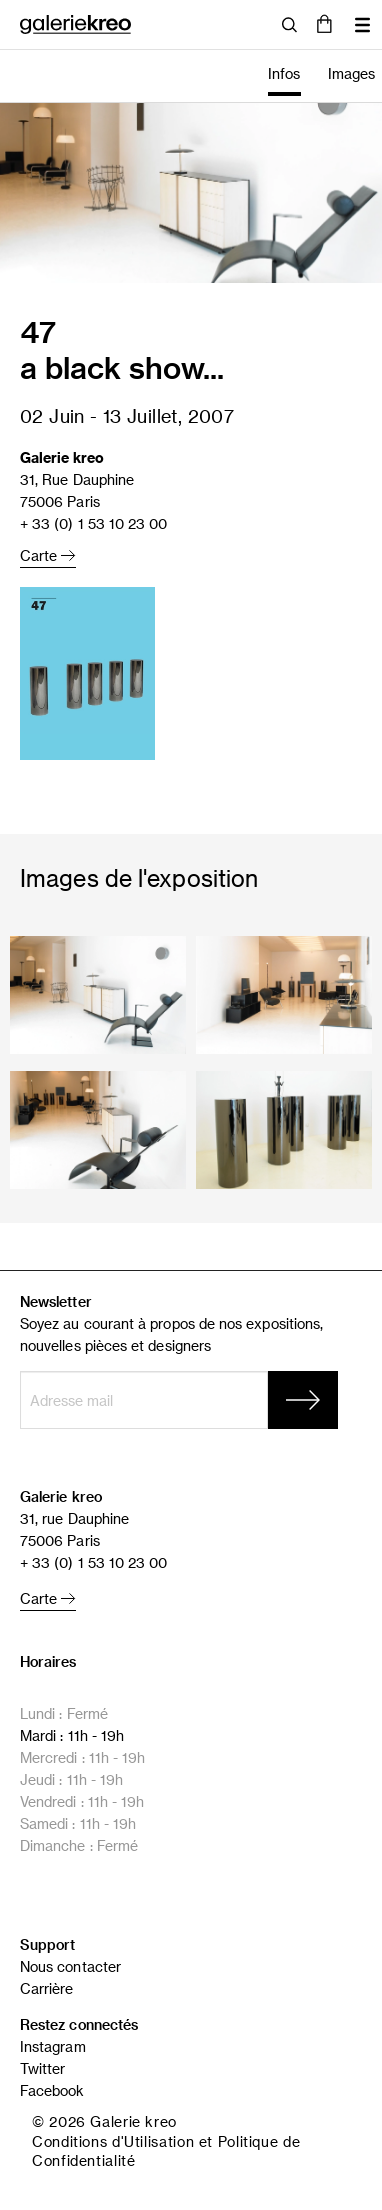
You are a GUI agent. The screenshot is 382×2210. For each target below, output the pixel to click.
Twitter (43, 2068)
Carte (48, 555)
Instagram (53, 2046)
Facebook (52, 2090)
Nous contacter (70, 1966)
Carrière (47, 1988)
